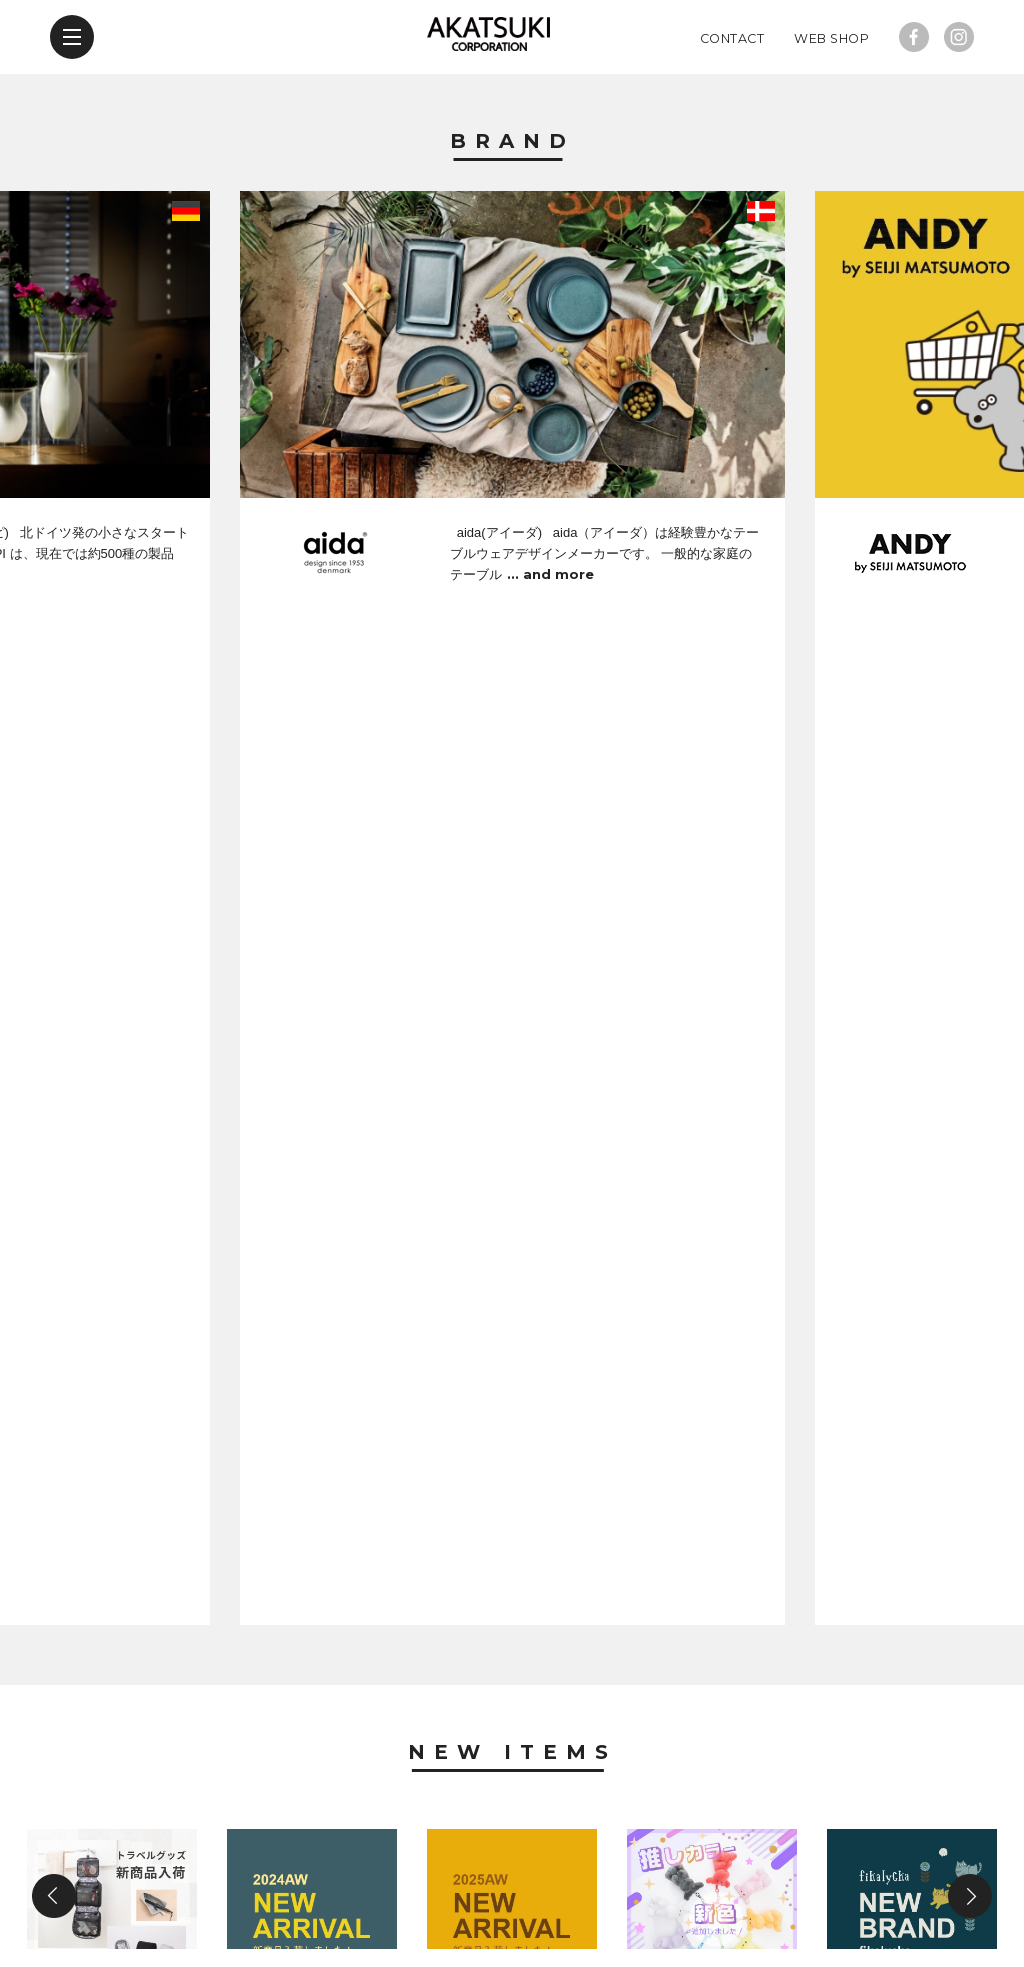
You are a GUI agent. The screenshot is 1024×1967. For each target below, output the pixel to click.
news (352, 1851)
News (512, 1265)
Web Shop (831, 94)
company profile (492, 1851)
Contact (732, 94)
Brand (512, 198)
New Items (512, 792)
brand (125, 1851)
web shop (768, 1851)
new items (241, 1851)
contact (645, 1851)
